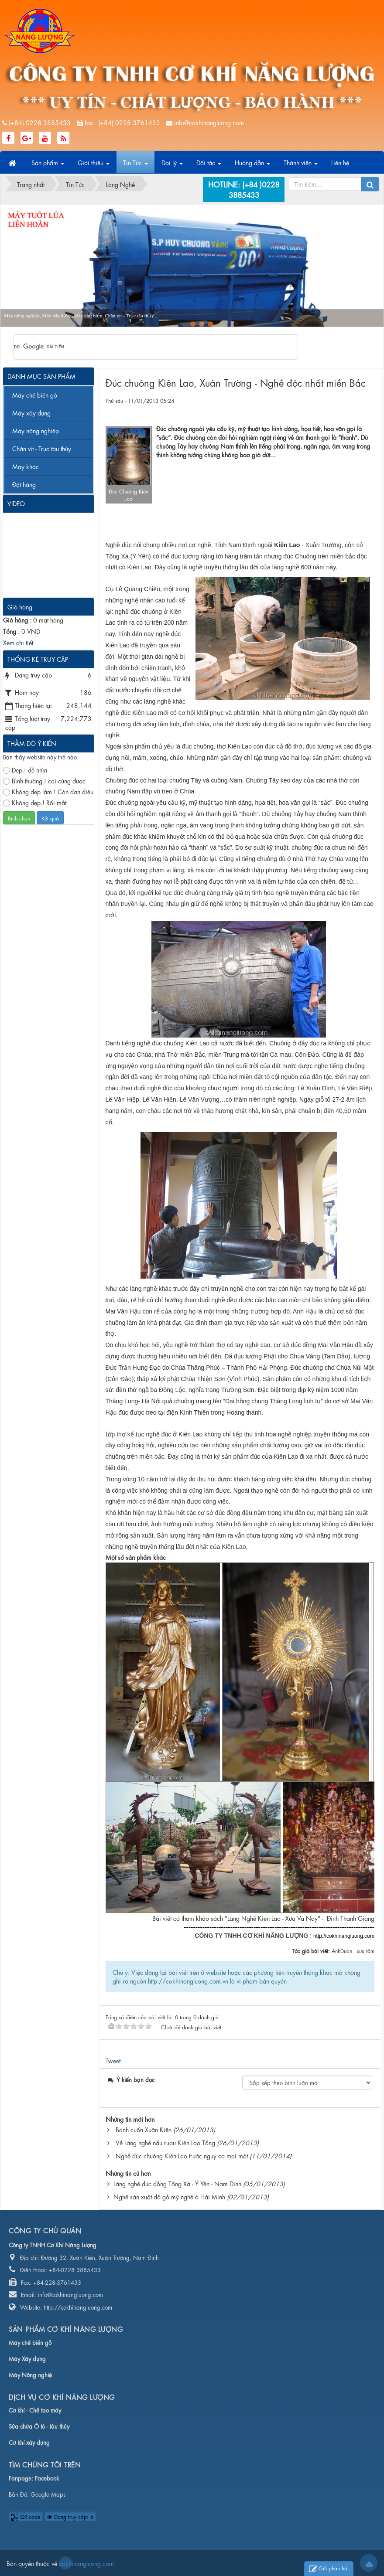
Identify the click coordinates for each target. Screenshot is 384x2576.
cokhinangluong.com (65, 2563)
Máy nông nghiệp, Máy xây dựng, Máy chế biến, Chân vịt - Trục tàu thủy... (80, 315)
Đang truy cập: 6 (70, 2516)
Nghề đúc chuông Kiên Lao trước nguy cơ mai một (182, 2155)
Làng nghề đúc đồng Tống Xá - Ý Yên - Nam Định (177, 2183)
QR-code (25, 2516)
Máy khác (25, 466)
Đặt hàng (24, 484)
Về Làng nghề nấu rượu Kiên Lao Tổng (165, 2142)
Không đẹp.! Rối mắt (34, 802)
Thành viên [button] (301, 165)
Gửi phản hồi (329, 2568)
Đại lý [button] (172, 165)
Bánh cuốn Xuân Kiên (143, 2129)
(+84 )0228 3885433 (254, 189)
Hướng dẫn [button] (252, 165)
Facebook (47, 2477)
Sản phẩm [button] (47, 165)
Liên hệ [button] (340, 162)
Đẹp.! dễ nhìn (25, 770)
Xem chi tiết (18, 642)
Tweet (113, 2060)
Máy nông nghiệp (35, 430)
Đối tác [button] (208, 165)
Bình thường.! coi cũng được (44, 780)
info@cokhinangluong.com (209, 122)
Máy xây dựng (31, 412)
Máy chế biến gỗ (34, 394)
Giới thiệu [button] (94, 165)
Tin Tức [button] (135, 165)
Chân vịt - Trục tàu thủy (41, 448)
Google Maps (48, 2494)
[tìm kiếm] (144, 347)
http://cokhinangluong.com (343, 1936)
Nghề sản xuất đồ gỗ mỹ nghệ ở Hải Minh (169, 2196)
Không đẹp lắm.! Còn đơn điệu (48, 791)
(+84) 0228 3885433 (40, 122)
